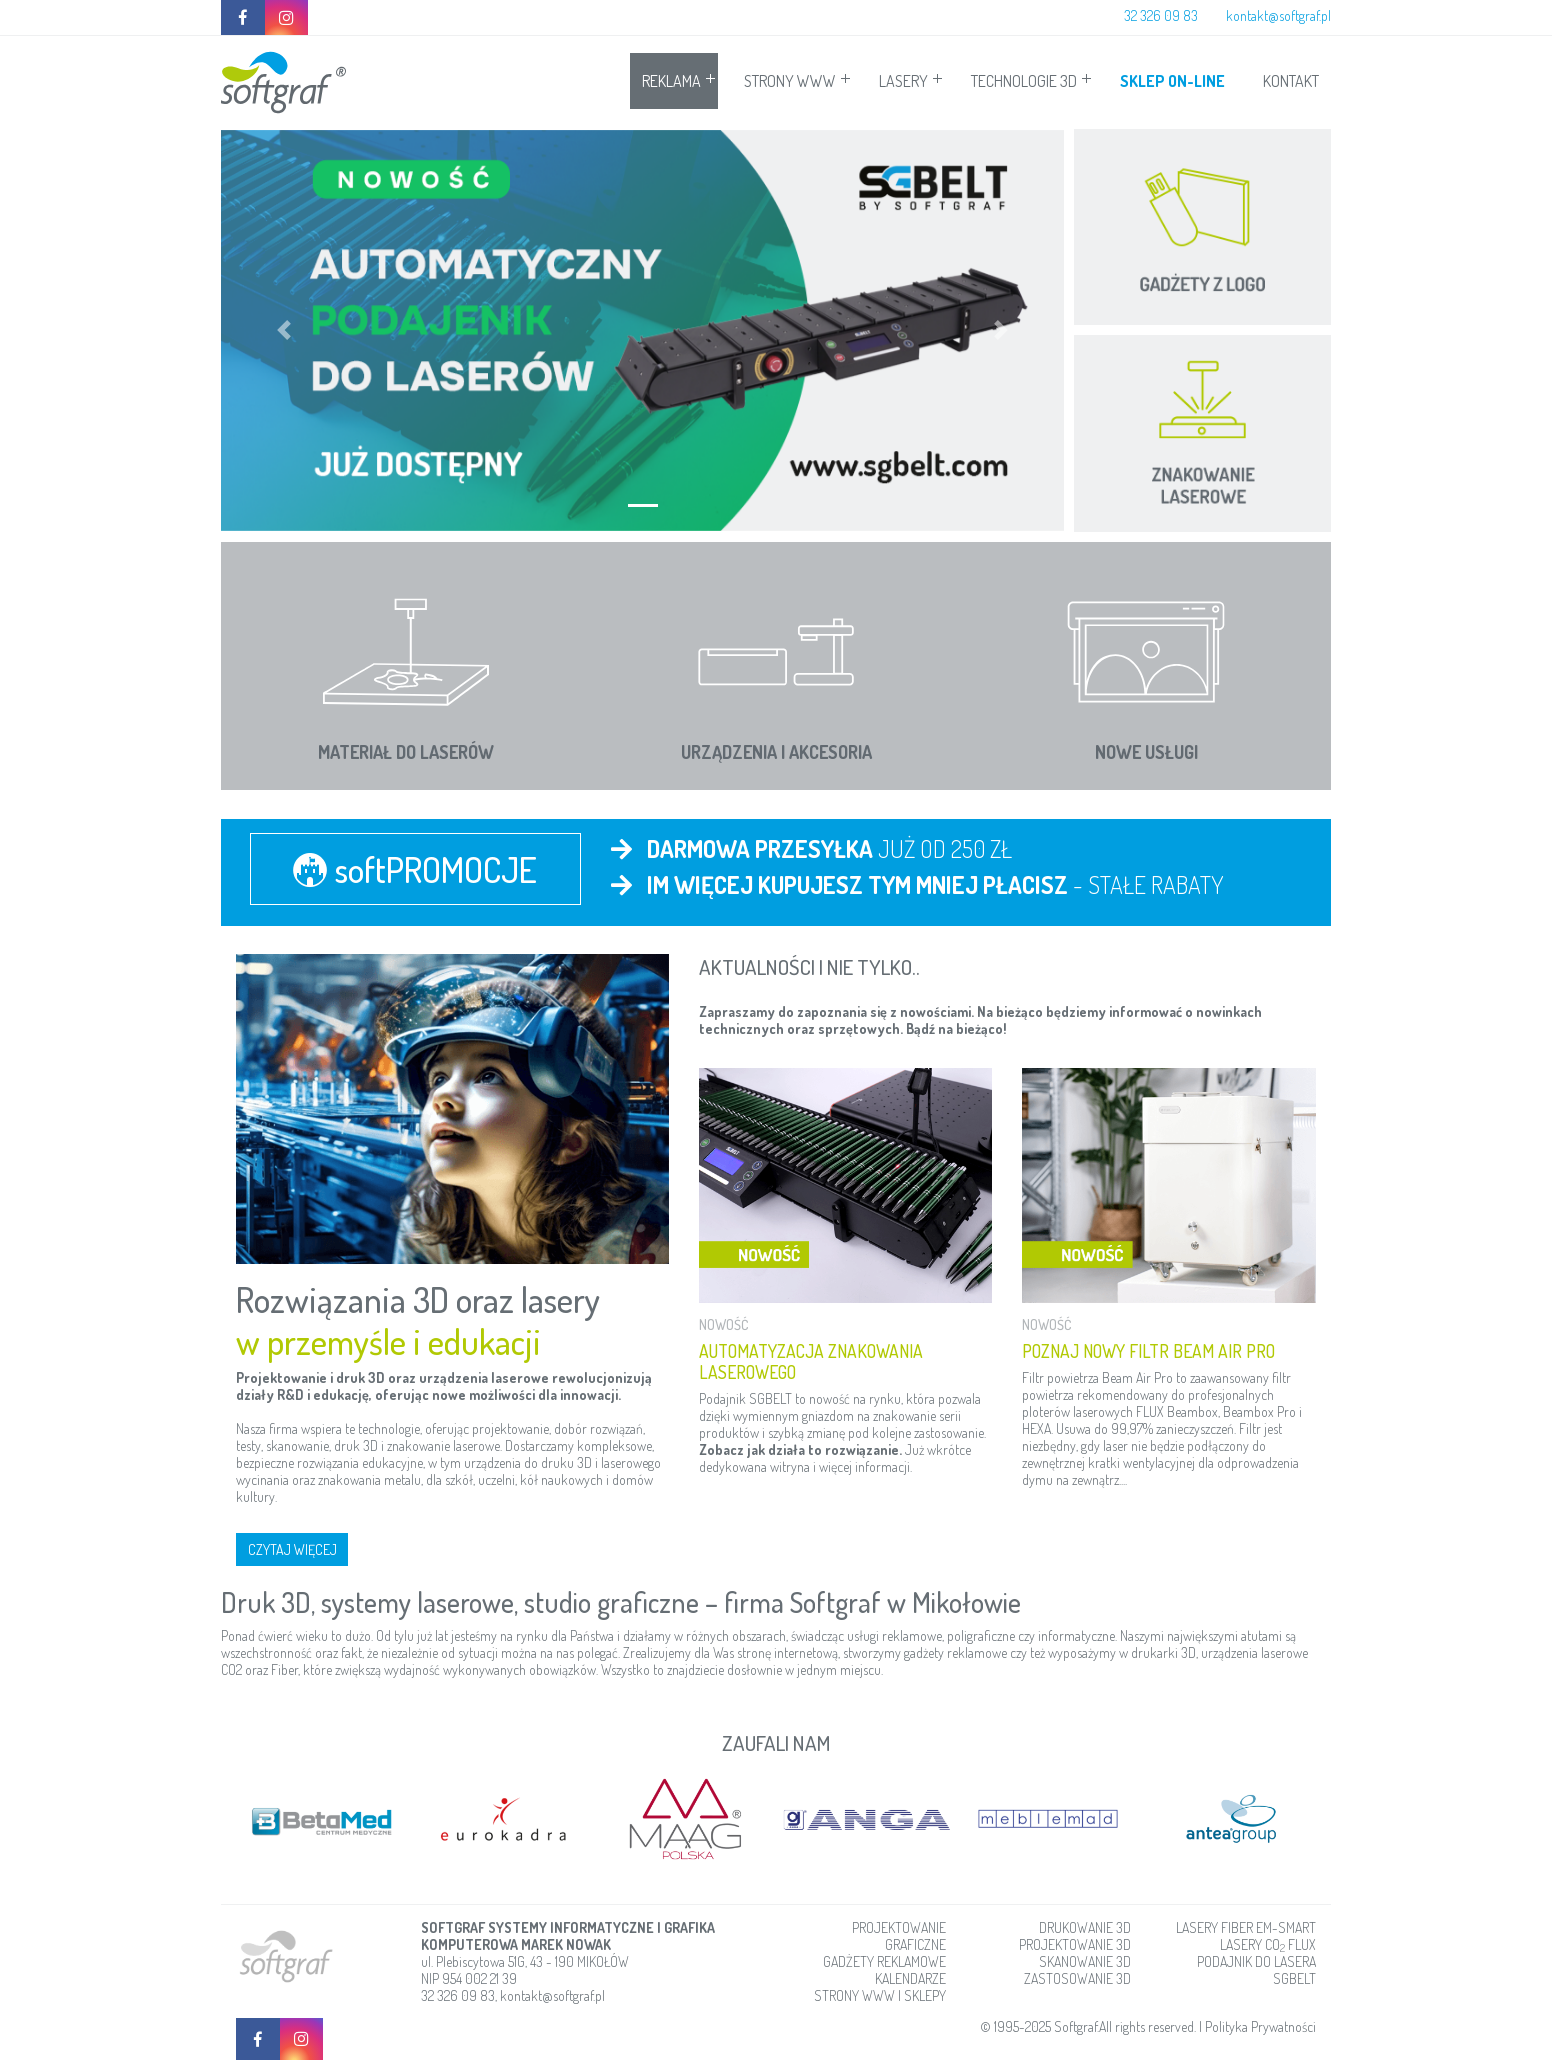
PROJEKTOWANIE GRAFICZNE (899, 1935)
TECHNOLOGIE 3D (1024, 81)
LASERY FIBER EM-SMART (1246, 1926)
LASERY (903, 81)
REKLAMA (671, 81)
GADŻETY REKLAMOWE (884, 1960)
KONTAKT (1291, 81)
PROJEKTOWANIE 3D (1075, 1943)
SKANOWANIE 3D (1085, 1960)
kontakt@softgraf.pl (1278, 15)
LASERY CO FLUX (1268, 1943)
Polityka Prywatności (1260, 2025)
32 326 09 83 (1161, 15)
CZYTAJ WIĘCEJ (292, 1548)
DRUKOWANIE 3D (1085, 1926)
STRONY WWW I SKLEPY (880, 1994)
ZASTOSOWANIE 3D (1077, 1977)
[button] (284, 330)
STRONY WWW (790, 81)
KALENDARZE (910, 1977)
